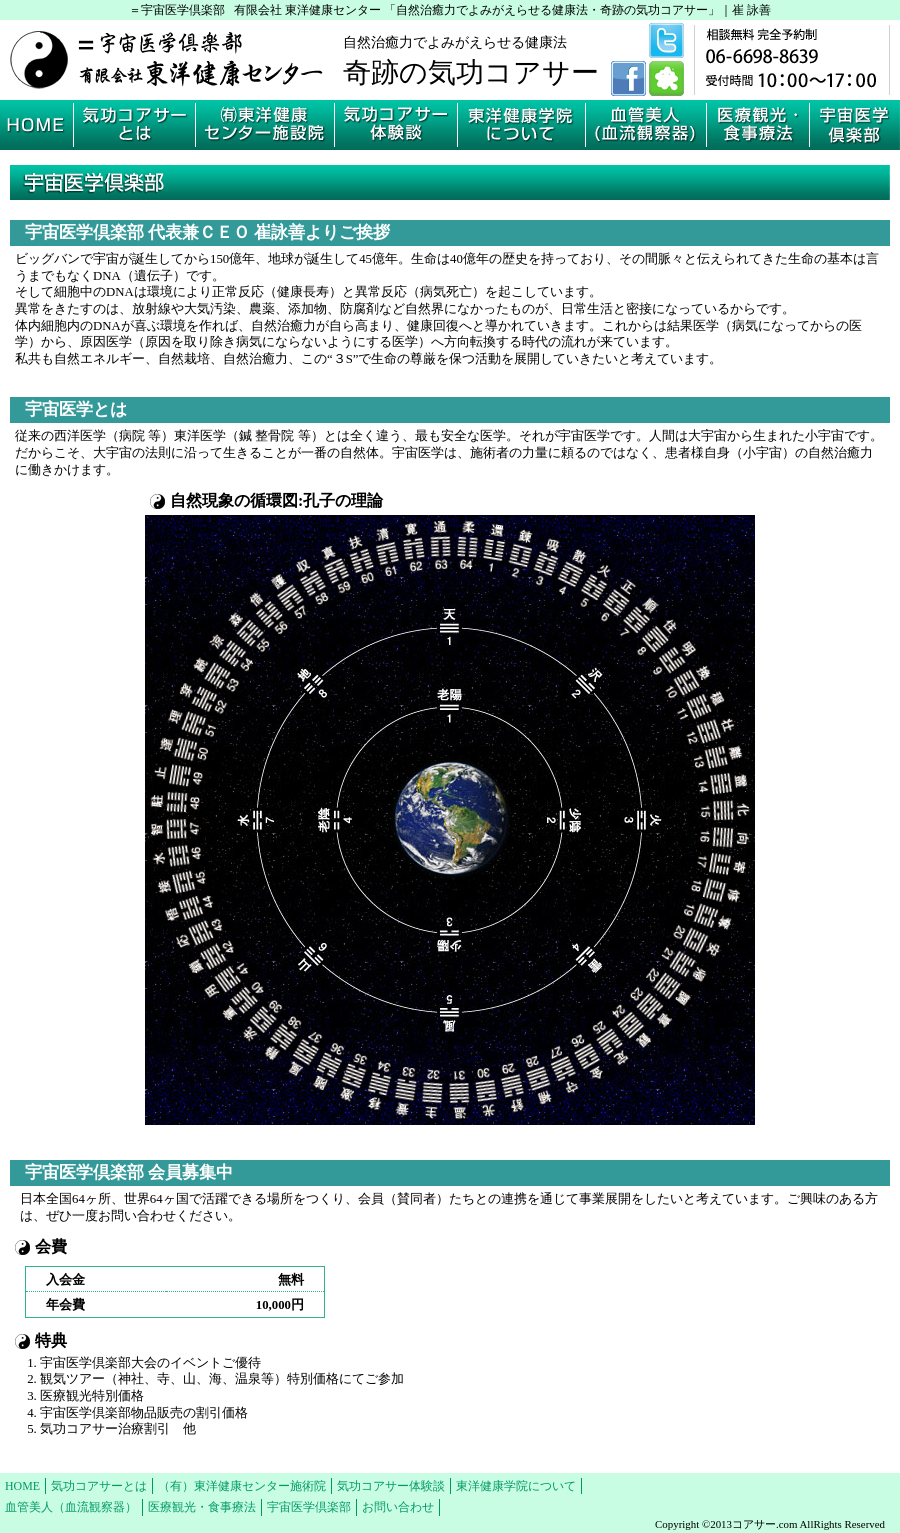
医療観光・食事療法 (202, 1507)
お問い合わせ (398, 1507)
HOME (22, 1486)
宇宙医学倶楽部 (309, 1507)
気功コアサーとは (99, 1486)
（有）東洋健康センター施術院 (242, 1486)
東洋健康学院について (516, 1486)
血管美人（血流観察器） (71, 1507)
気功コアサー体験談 (391, 1486)
